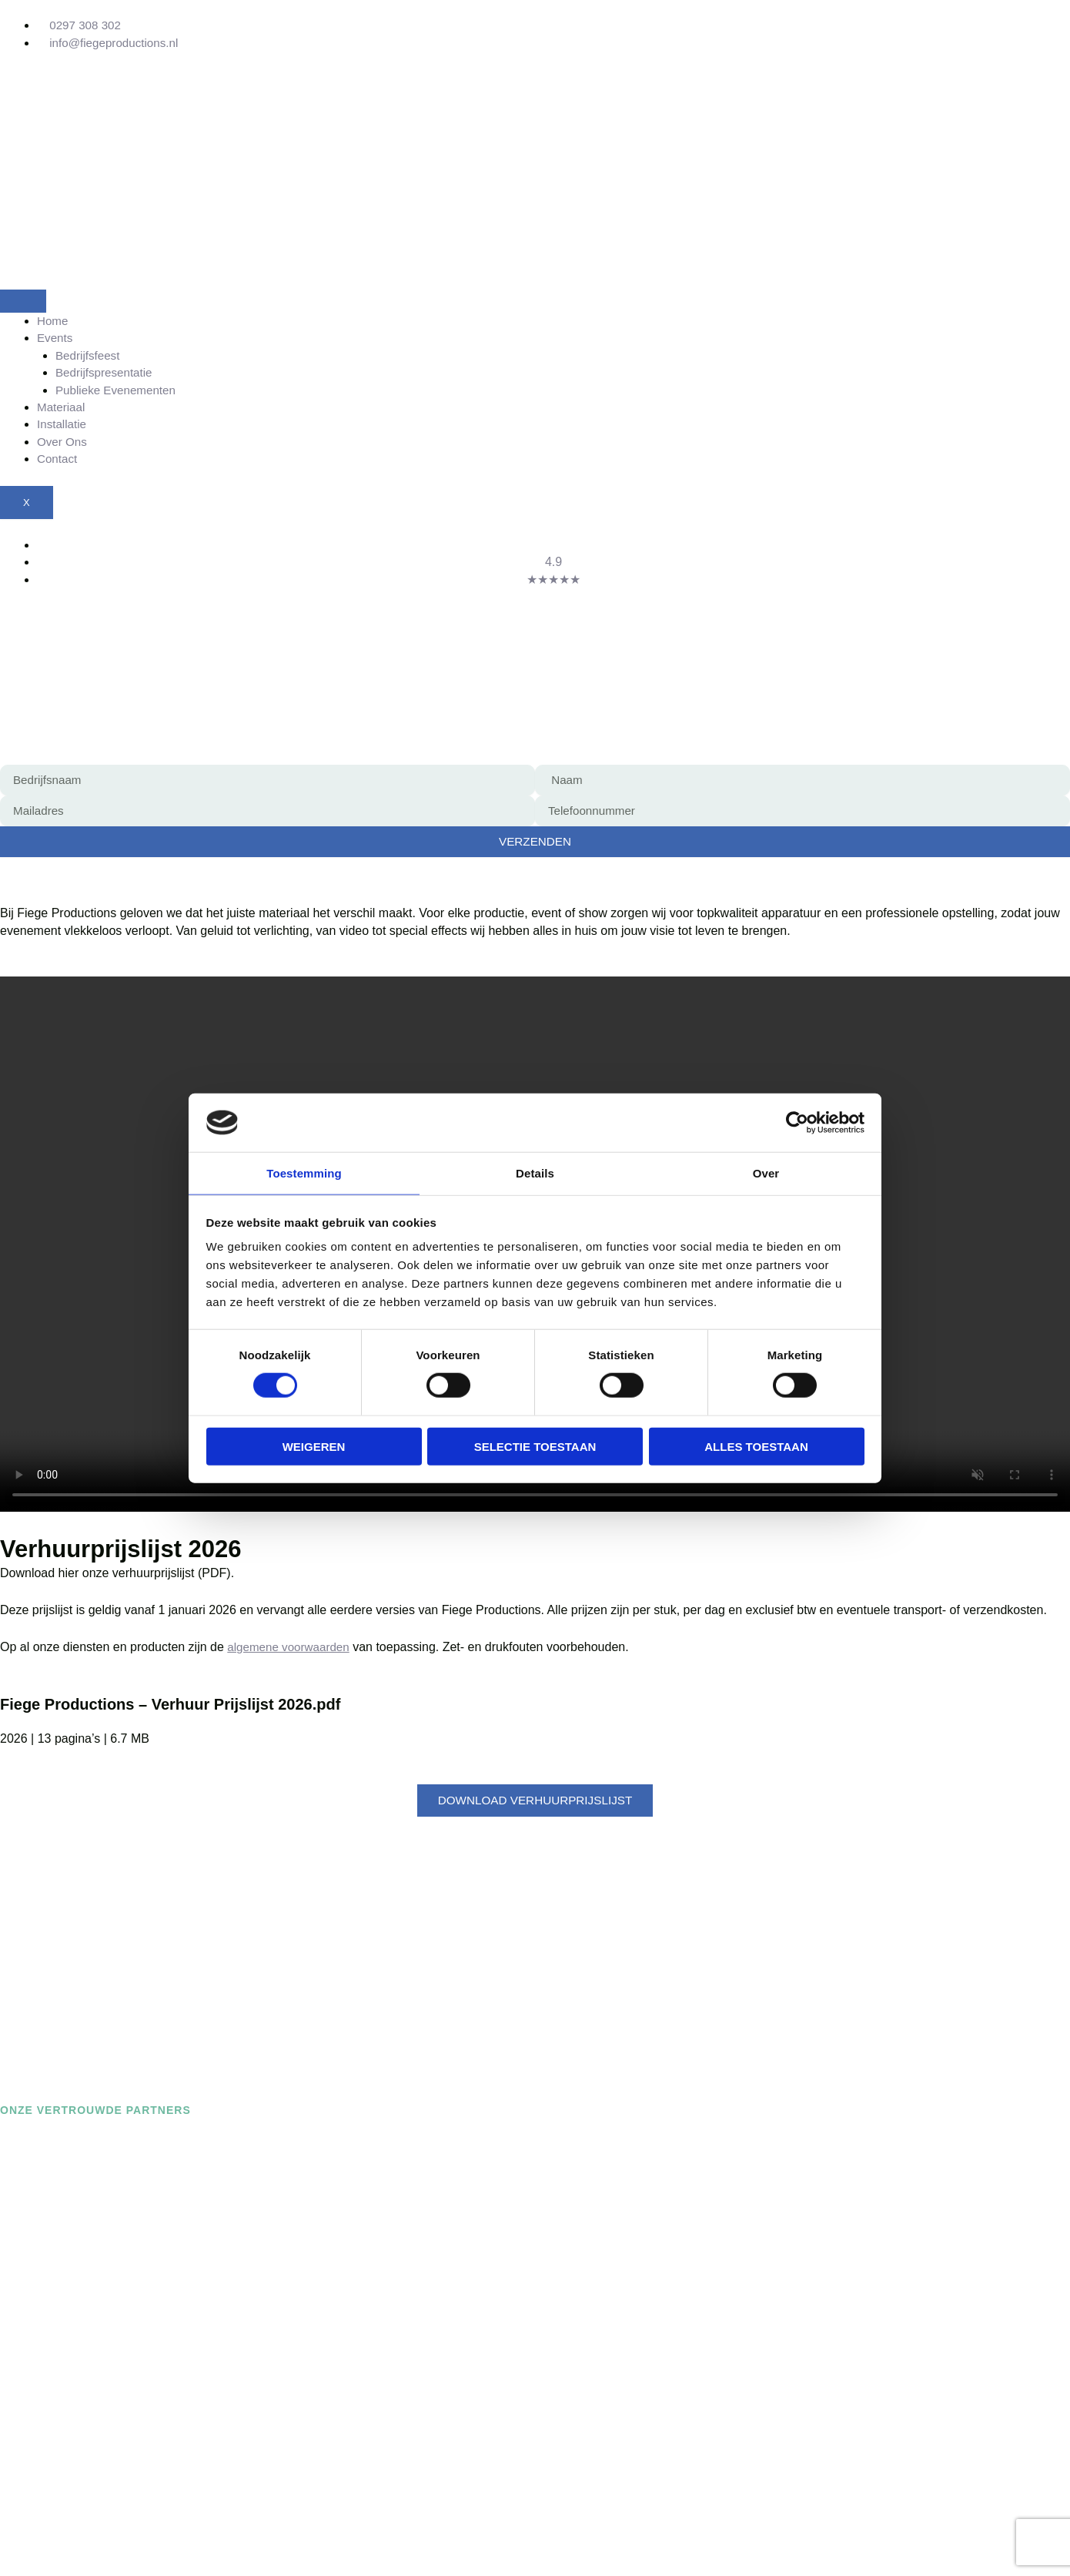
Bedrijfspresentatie (106, 373)
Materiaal (62, 407)
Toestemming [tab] (304, 1172)
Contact (58, 459)
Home (53, 320)
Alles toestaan (756, 1446)
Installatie (63, 424)
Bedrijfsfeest (89, 356)
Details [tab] (535, 1172)
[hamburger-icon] (23, 301)
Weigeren (314, 1446)
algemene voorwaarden (291, 1647)
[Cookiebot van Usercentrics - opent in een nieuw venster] (797, 1122)
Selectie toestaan (535, 1446)
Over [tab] (766, 1172)
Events (56, 338)
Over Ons (63, 442)
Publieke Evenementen (118, 390)
